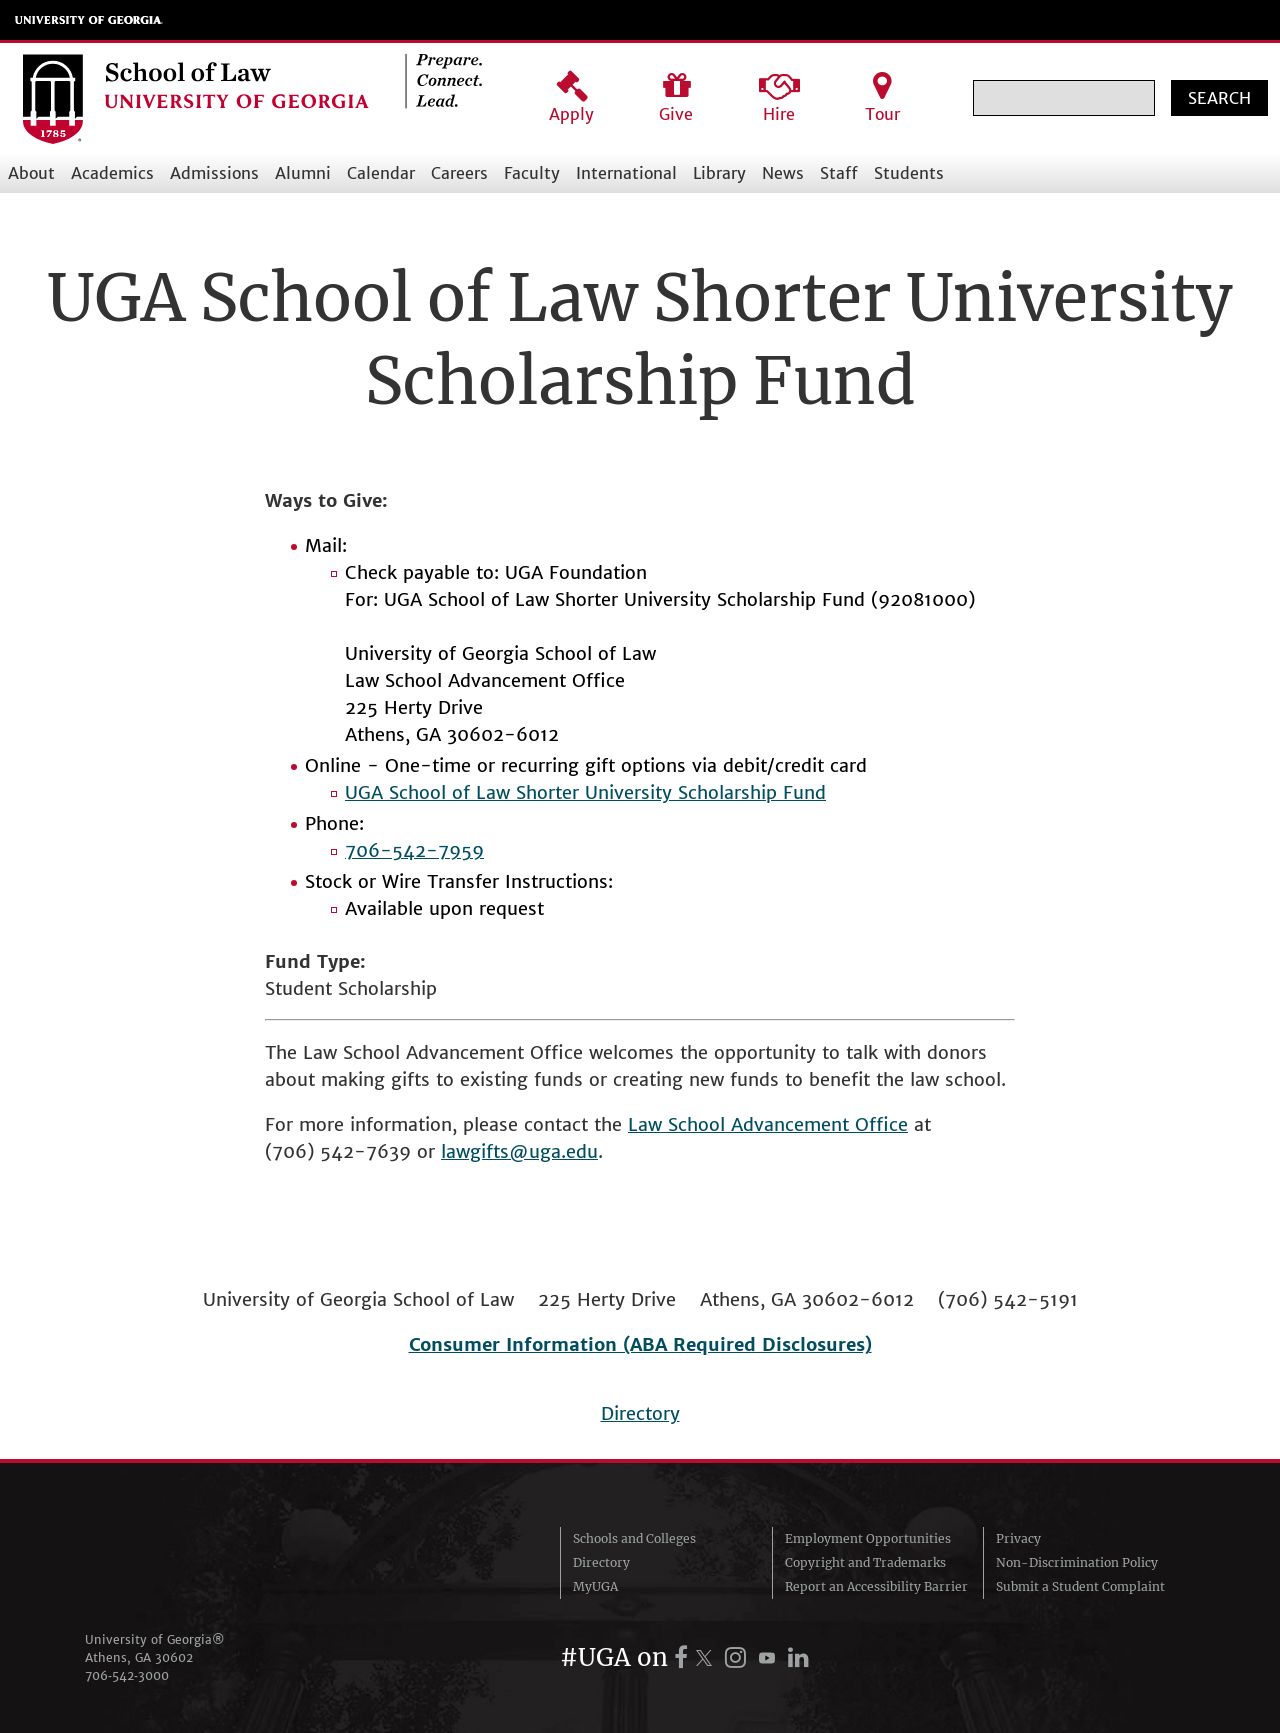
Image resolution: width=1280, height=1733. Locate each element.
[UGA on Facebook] (684, 1657)
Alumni (303, 173)
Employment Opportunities (868, 1538)
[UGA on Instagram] (738, 1657)
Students (909, 173)
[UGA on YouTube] (770, 1657)
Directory (640, 1413)
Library (719, 173)
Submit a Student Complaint (1080, 1586)
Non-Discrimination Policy (1077, 1562)
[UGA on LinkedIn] (798, 1657)
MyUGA (595, 1586)
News (783, 173)
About (31, 173)
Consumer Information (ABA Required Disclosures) (640, 1344)
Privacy (1018, 1538)
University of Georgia (89, 20)
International (626, 173)
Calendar (381, 173)
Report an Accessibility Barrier (876, 1586)
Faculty (532, 173)
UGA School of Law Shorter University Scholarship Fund (585, 792)
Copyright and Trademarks (865, 1562)
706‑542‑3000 (127, 1675)
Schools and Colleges (634, 1538)
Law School (679, 1124)
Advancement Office (819, 1124)
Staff (839, 173)
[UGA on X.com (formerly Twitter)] (707, 1657)
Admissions (214, 173)
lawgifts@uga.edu (519, 1151)
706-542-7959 (414, 850)
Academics (112, 173)
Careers (459, 173)
